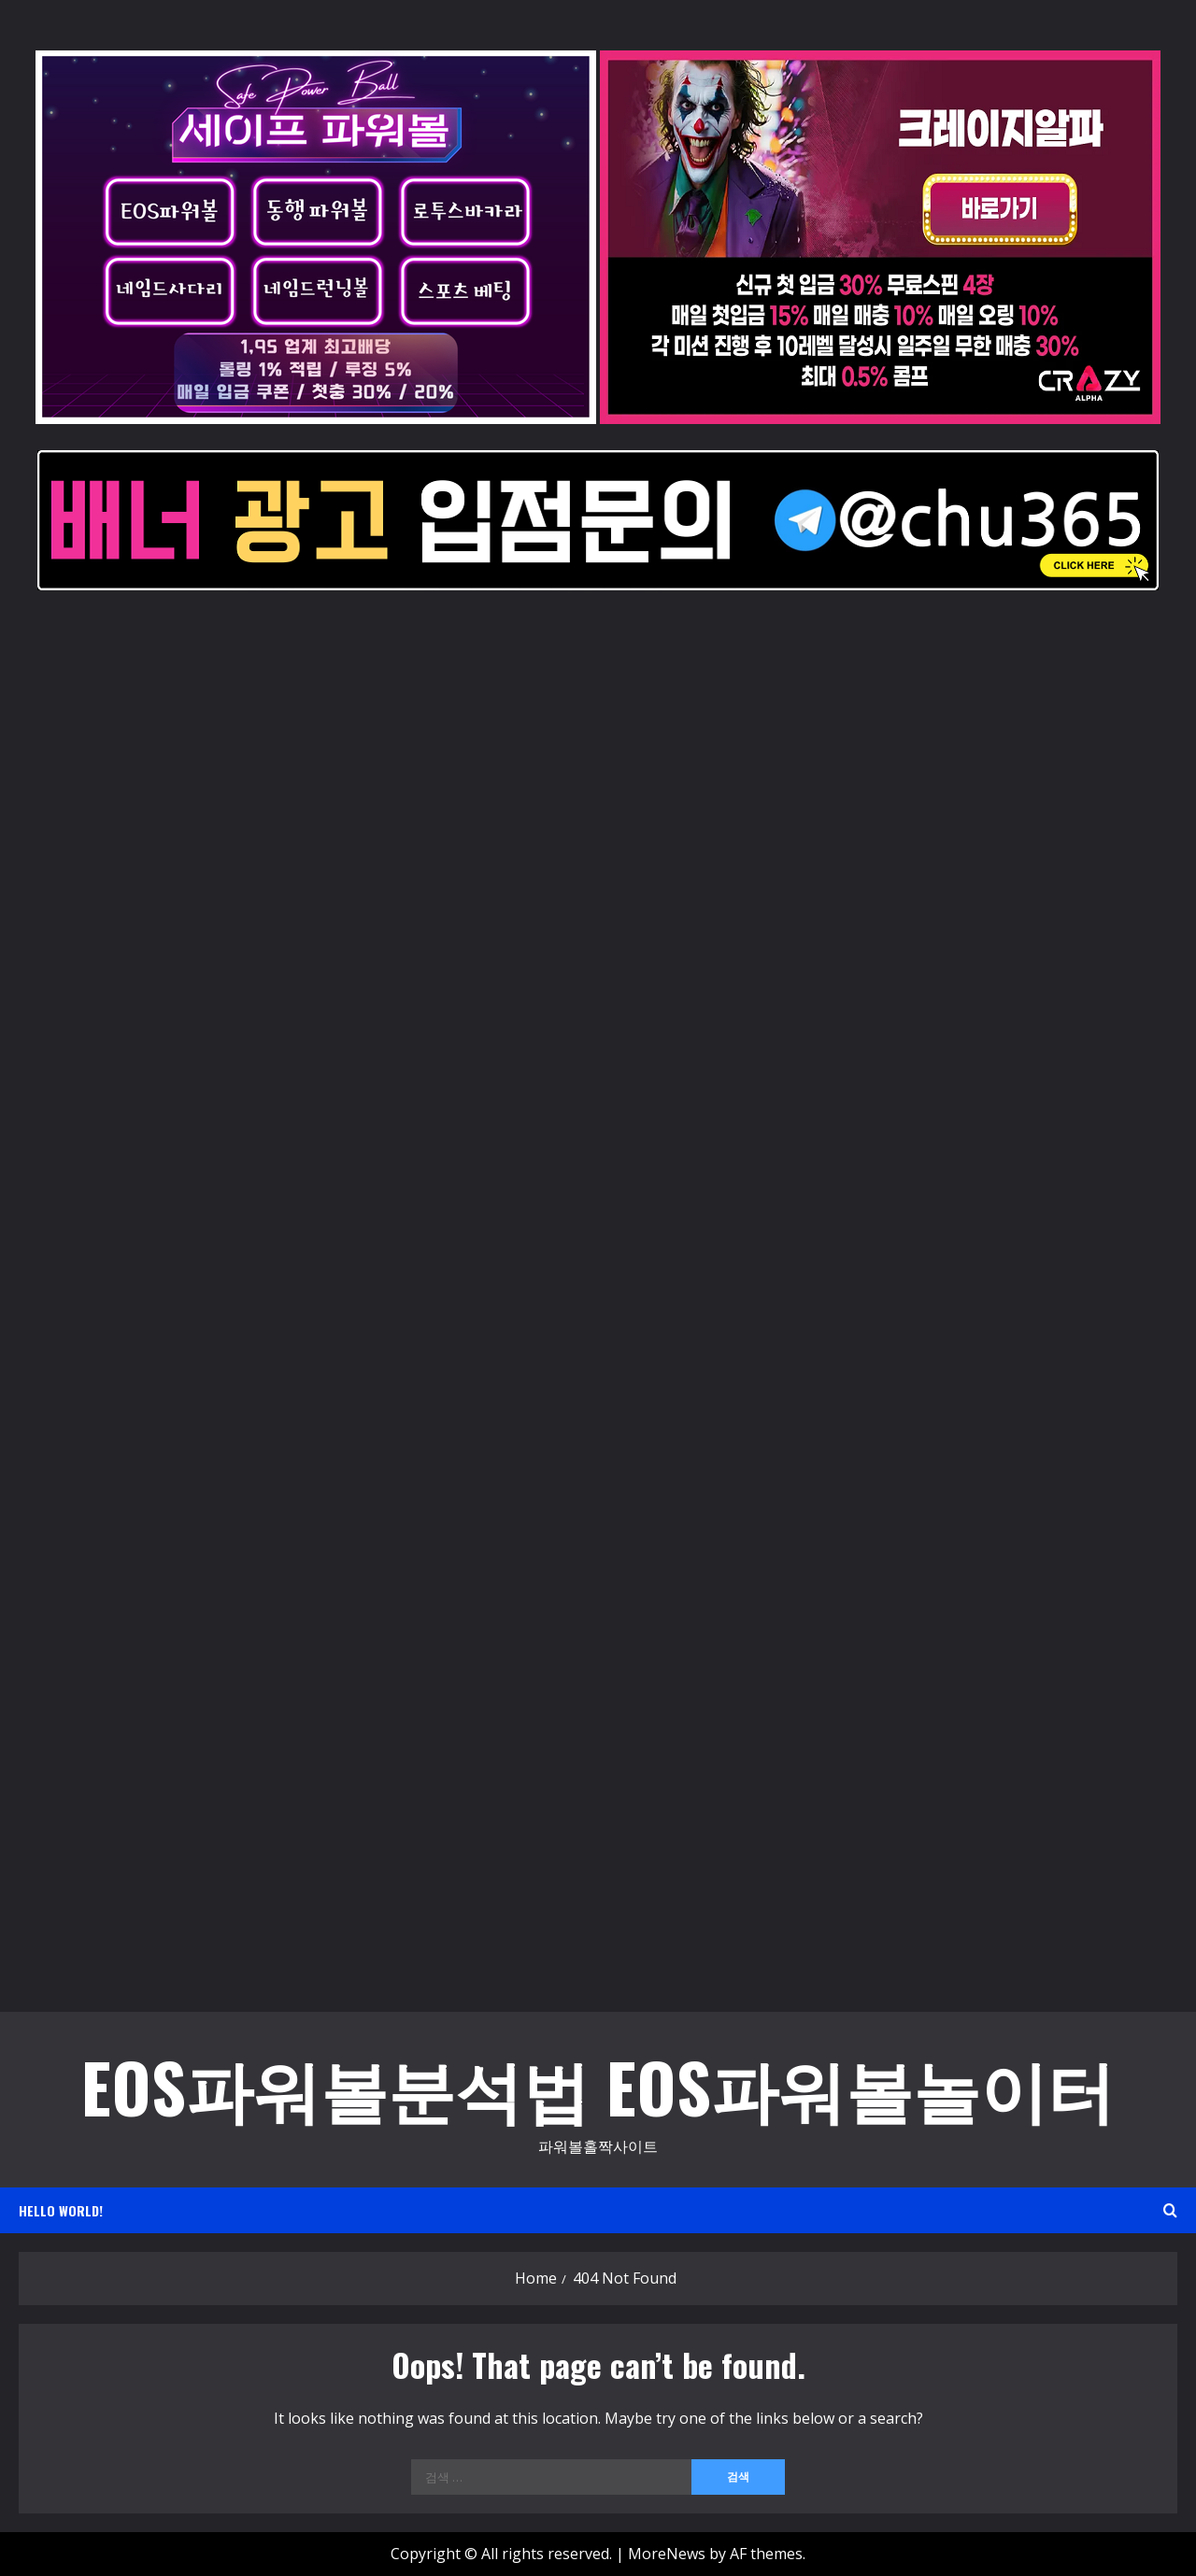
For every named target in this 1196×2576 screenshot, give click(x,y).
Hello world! (61, 2210)
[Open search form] (1170, 2210)
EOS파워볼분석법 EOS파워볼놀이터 (598, 2086)
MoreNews (666, 2553)
